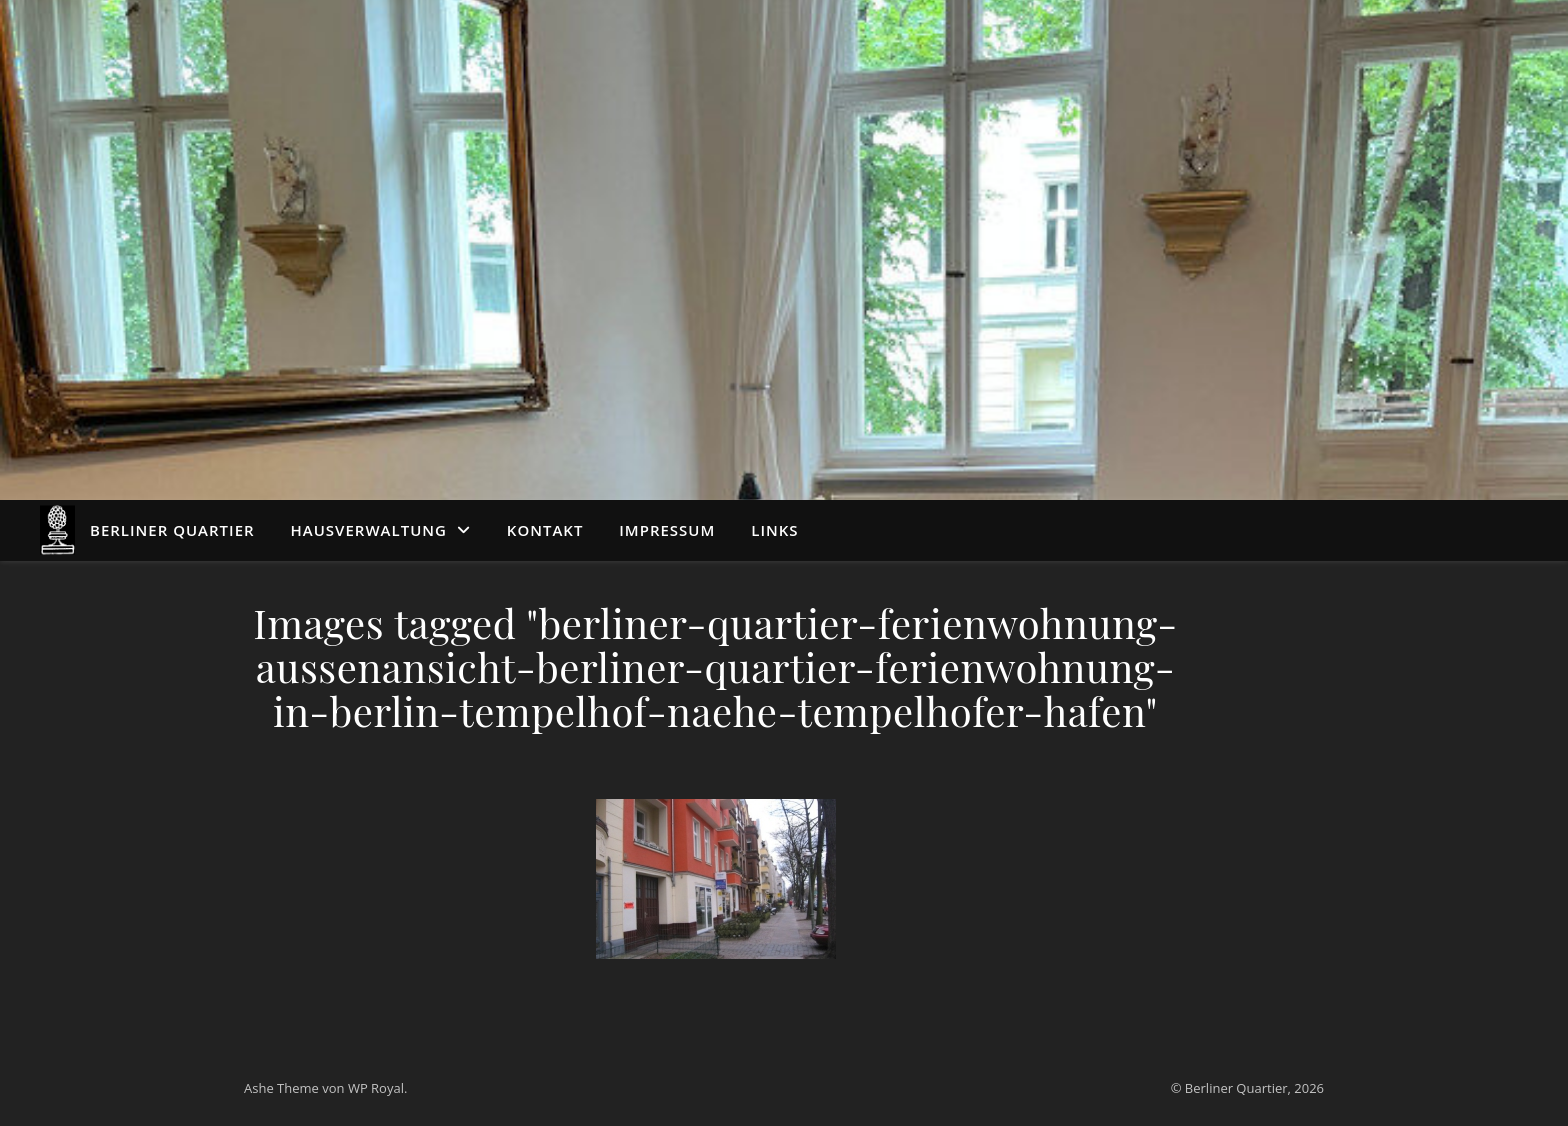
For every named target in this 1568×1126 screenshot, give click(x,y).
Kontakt (545, 530)
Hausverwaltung (369, 530)
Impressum (667, 530)
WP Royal (376, 1088)
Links (774, 530)
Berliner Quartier (172, 530)
